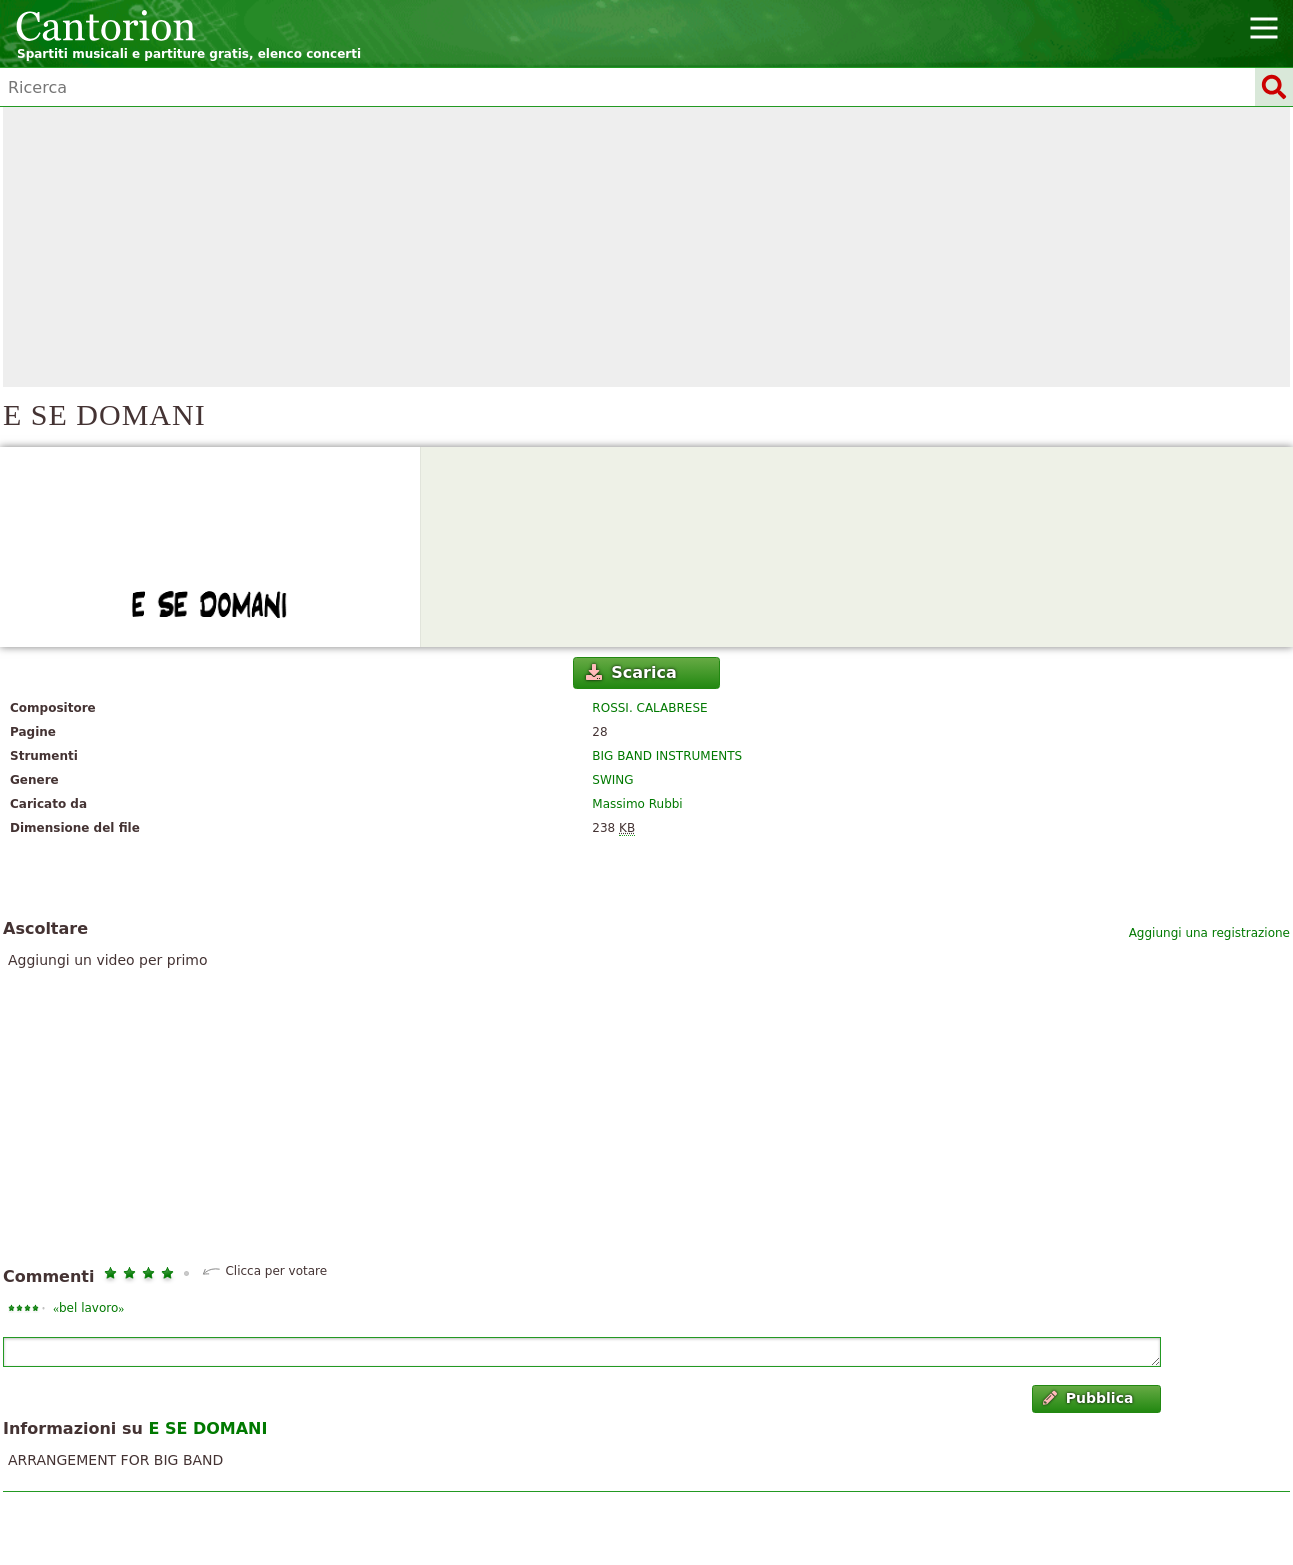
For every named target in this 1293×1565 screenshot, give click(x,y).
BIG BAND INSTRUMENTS (667, 756)
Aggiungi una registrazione (1209, 933)
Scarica (631, 672)
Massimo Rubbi (637, 804)
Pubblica (1088, 1398)
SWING (612, 780)
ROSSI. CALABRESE (649, 708)
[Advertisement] (647, 247)
